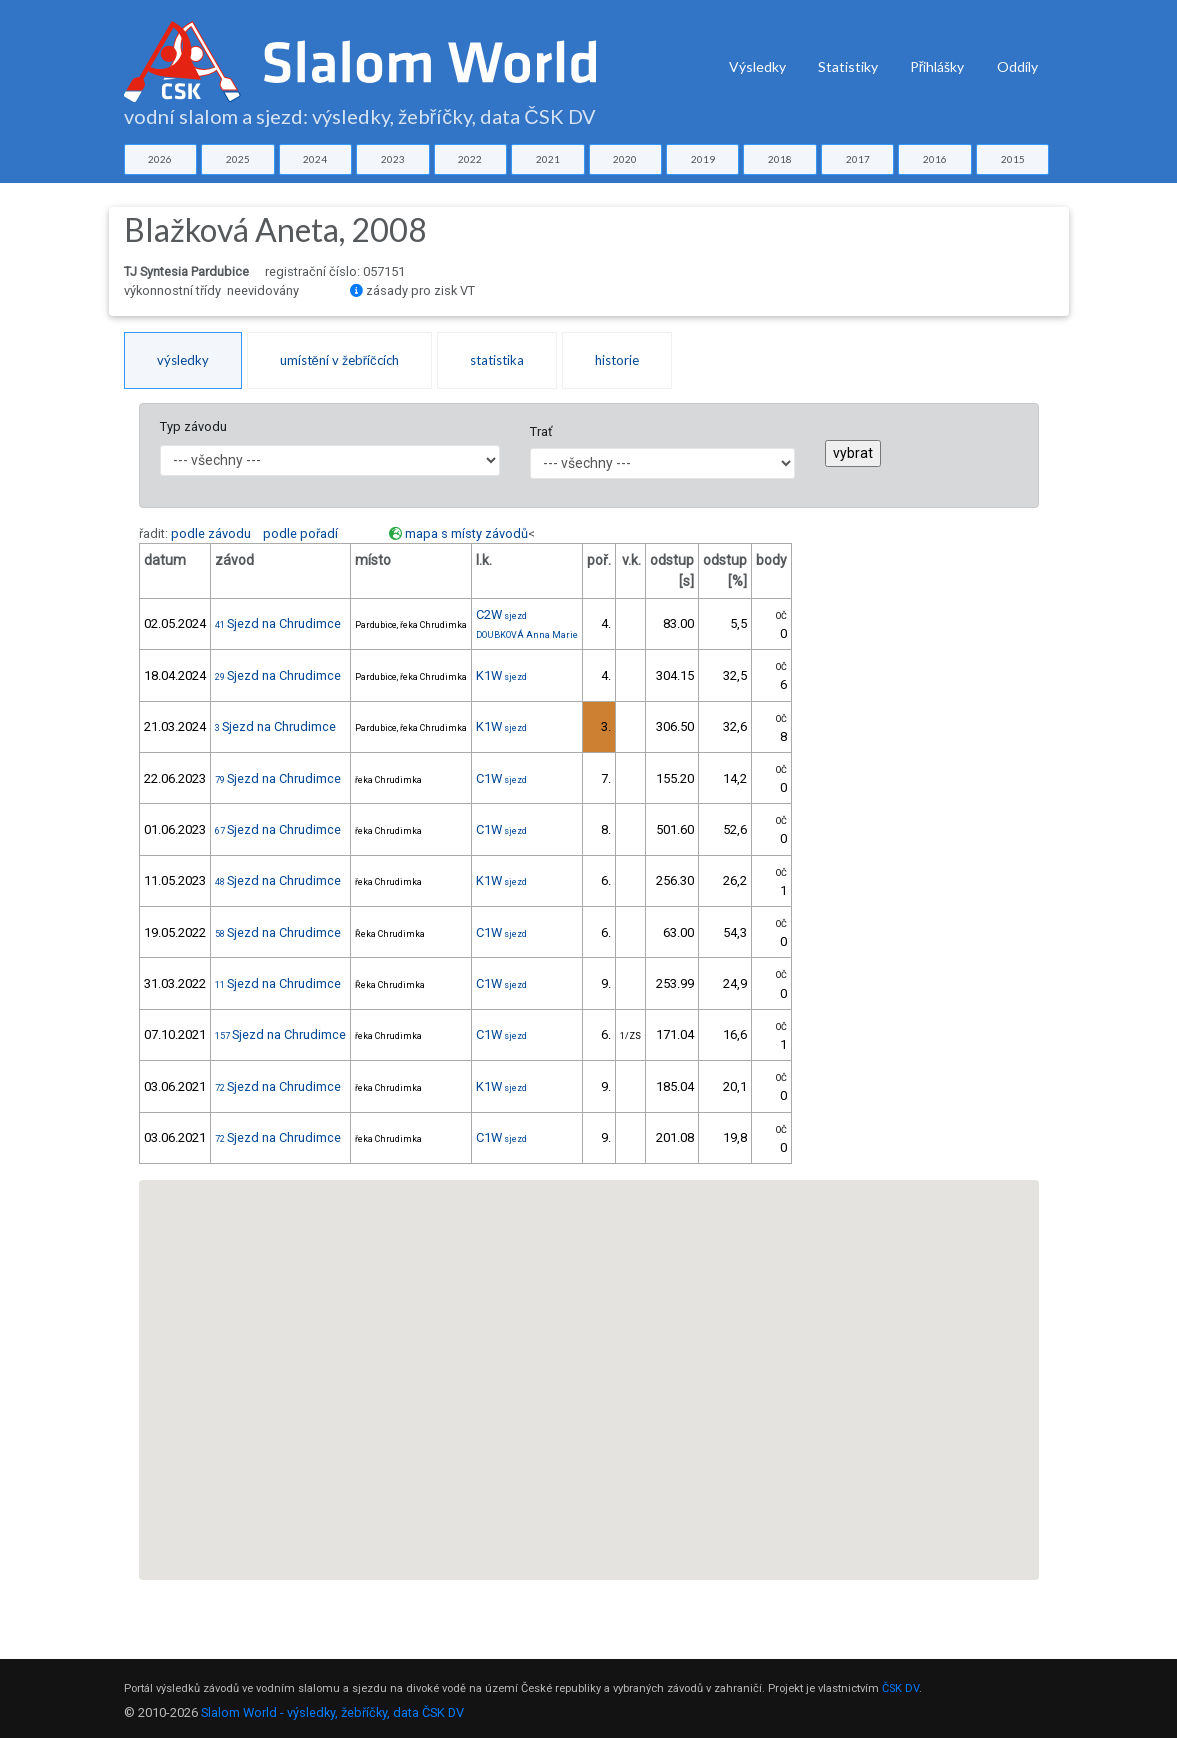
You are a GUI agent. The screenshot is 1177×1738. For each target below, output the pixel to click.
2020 (625, 159)
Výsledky (757, 66)
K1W (501, 675)
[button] (589, 1361)
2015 (1013, 159)
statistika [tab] (497, 360)
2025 (238, 159)
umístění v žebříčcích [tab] (339, 360)
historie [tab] (617, 360)
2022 (470, 159)
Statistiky (848, 66)
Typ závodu (193, 426)
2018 (780, 159)
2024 (315, 159)
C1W (501, 778)
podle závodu (211, 533)
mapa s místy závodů (466, 533)
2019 (703, 159)
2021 (548, 159)
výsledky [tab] (183, 360)
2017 (858, 159)
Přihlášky (937, 66)
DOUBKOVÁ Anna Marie (527, 635)
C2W (501, 614)
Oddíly (1017, 66)
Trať (541, 431)
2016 (935, 159)
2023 (393, 159)
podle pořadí (300, 533)
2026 (160, 159)
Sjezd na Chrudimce (278, 623)
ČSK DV (900, 1688)
